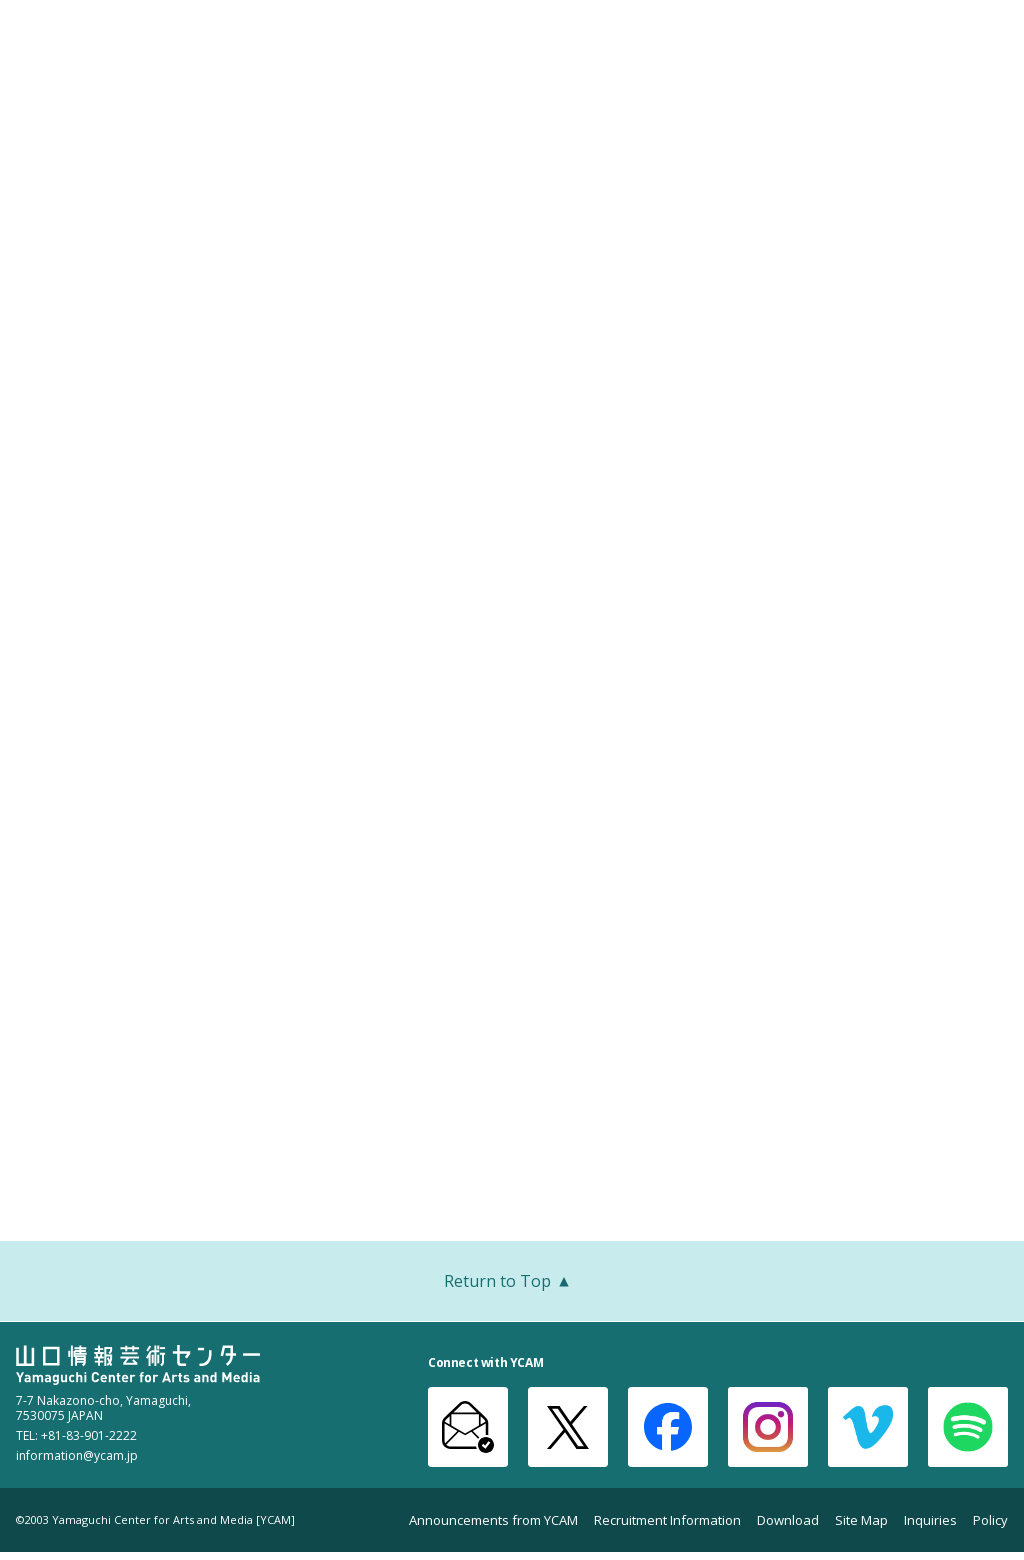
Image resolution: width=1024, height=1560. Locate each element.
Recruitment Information (667, 1520)
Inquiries (930, 1520)
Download (788, 1520)
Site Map (861, 1520)
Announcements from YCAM (493, 1520)
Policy (990, 1520)
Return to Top (512, 1283)
